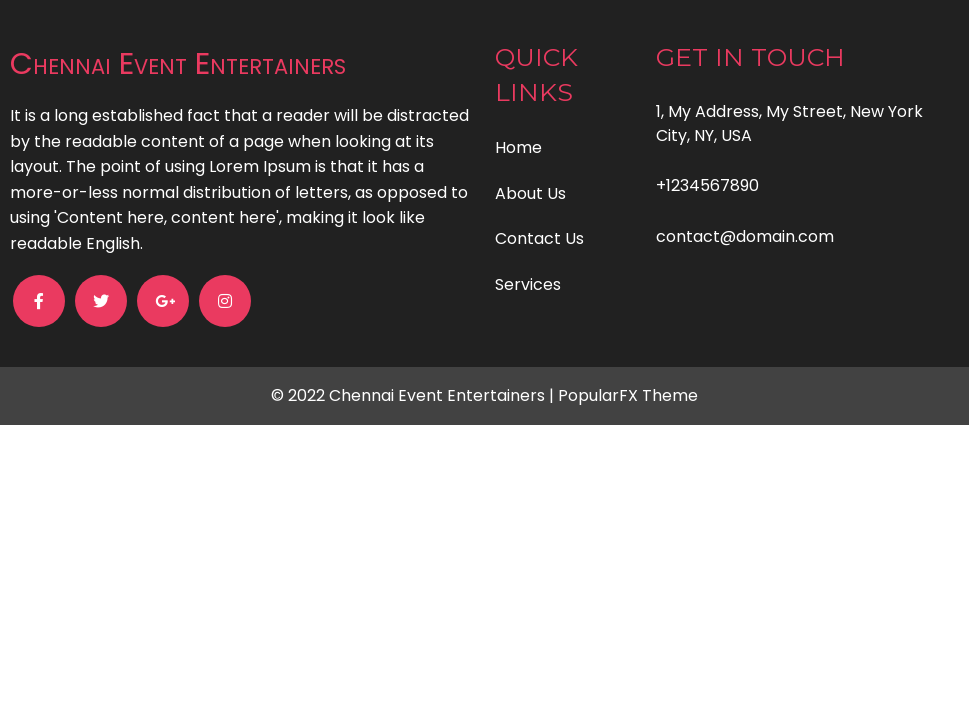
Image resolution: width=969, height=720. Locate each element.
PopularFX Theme (628, 395)
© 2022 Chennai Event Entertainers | (414, 395)
